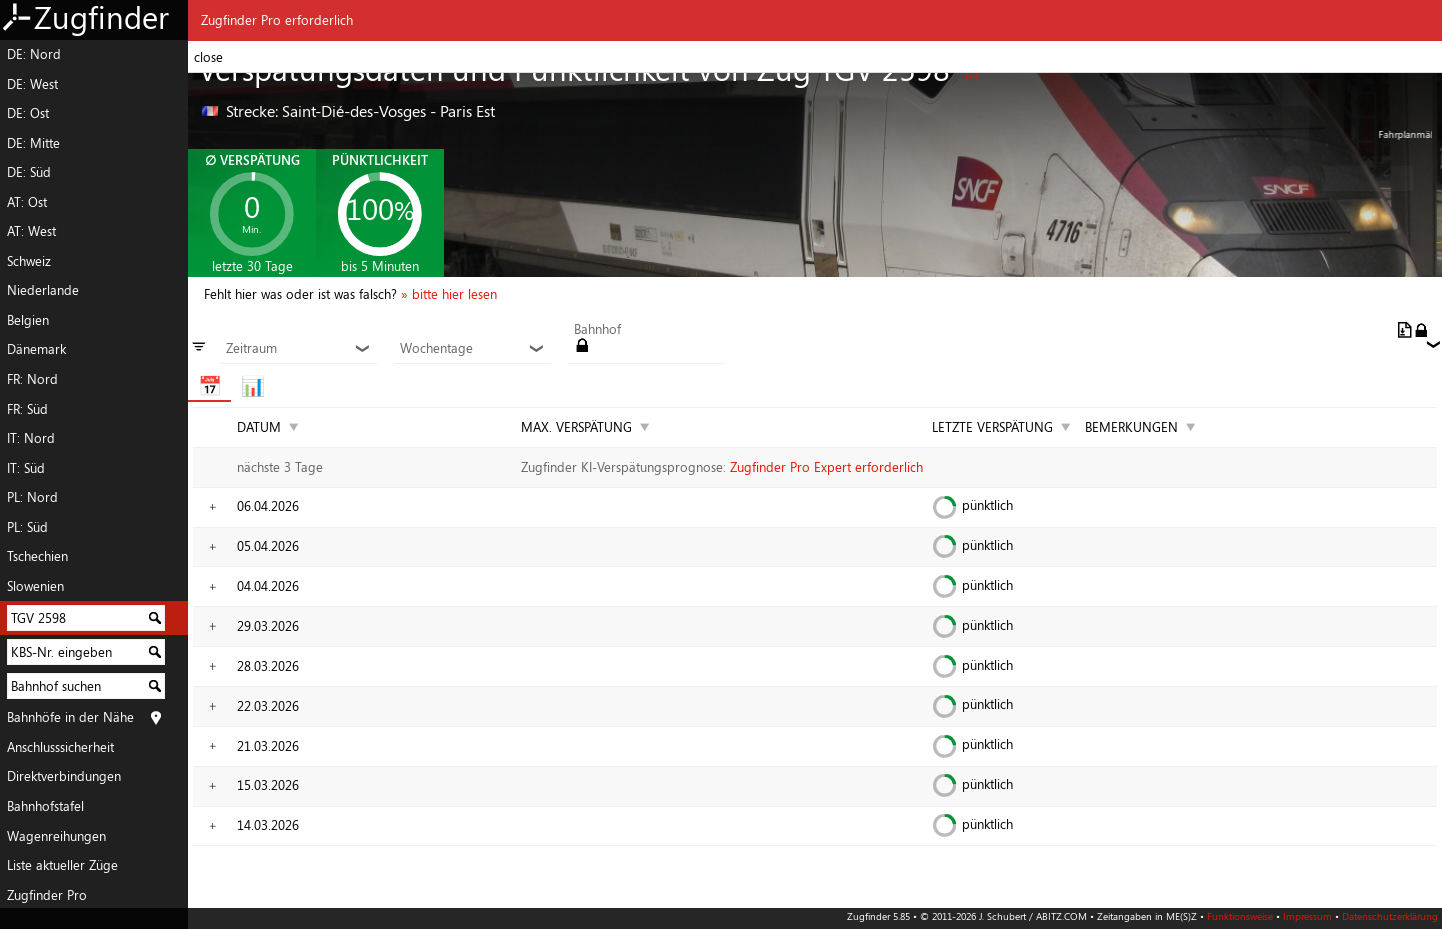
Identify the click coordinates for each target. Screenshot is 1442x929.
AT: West (31, 231)
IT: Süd (26, 468)
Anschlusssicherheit (60, 747)
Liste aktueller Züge (62, 865)
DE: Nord (34, 54)
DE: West (32, 84)
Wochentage (472, 349)
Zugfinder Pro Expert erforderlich (826, 467)
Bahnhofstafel (45, 806)
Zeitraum (298, 349)
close (208, 57)
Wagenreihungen (56, 836)
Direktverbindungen (64, 776)
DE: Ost (28, 113)
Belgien (28, 320)
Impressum (1307, 916)
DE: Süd (29, 172)
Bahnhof (597, 330)
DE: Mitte (33, 143)
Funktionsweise (1240, 916)
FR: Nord (32, 379)
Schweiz (29, 261)
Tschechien (37, 556)
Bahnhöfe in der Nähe (70, 717)
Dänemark (36, 349)
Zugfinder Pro (47, 895)
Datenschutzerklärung (1390, 916)
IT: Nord (31, 438)
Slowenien (35, 586)
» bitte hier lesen (449, 294)
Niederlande (43, 290)
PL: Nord (32, 497)
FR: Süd (27, 409)
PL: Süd (27, 527)
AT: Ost (27, 202)
